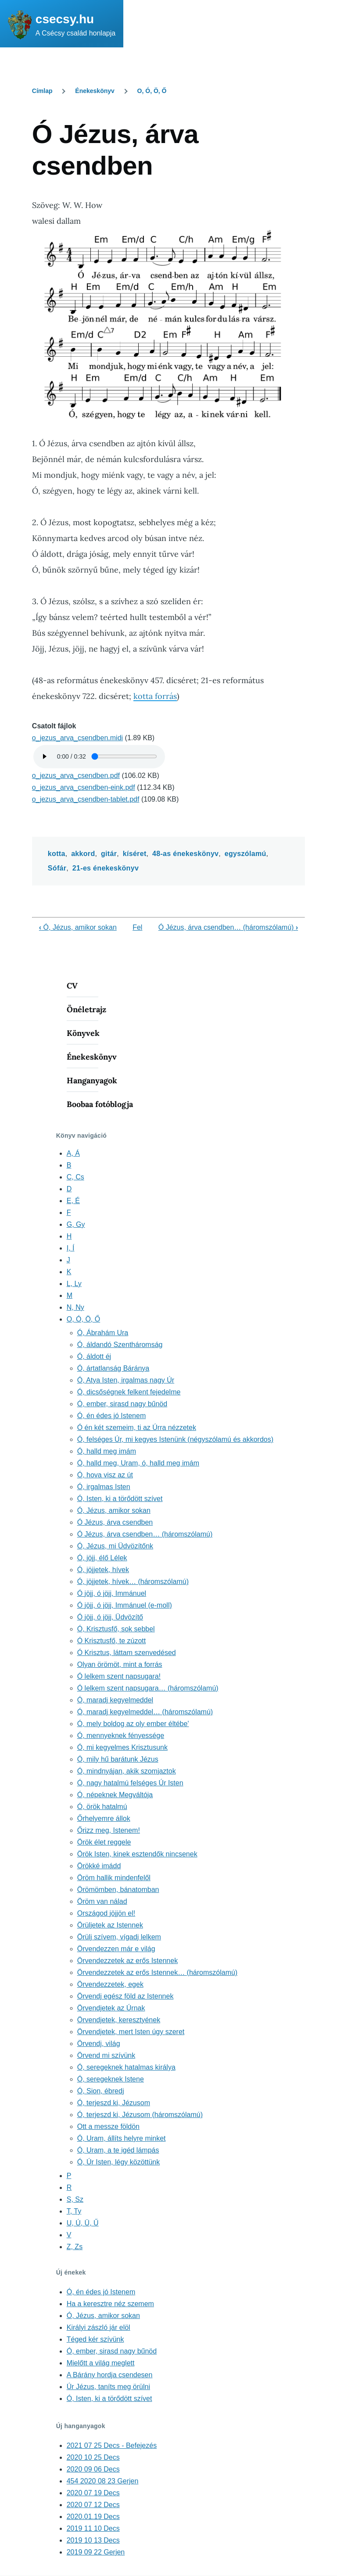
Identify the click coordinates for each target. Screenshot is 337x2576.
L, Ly (74, 1283)
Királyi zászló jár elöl (98, 2327)
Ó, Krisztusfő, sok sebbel (116, 1629)
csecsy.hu (65, 19)
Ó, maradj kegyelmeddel (115, 1700)
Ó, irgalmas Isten (103, 1486)
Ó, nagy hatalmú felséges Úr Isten (130, 1783)
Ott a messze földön (108, 2126)
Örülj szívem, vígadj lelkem (119, 1937)
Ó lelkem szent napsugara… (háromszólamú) (148, 1688)
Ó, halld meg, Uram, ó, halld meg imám (138, 1463)
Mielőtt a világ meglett (101, 2363)
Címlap (42, 90)
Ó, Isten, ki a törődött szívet (120, 1498)
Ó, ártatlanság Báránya (113, 1368)
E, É (73, 1200)
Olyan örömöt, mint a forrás (119, 1664)
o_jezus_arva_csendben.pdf (76, 775)
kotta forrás (155, 696)
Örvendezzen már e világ (116, 1949)
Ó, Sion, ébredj (100, 2091)
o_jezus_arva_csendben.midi (77, 738)
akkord (83, 853)
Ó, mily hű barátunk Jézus (117, 1759)
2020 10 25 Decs (93, 2457)
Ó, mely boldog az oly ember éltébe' (133, 1723)
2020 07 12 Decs (93, 2504)
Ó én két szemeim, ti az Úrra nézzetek (136, 1427)
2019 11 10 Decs (93, 2528)
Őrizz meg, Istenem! (108, 1830)
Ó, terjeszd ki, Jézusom (113, 2103)
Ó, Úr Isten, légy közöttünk (118, 2162)
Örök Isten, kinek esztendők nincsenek (137, 1854)
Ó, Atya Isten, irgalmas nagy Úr (125, 1380)
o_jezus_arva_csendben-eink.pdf (83, 787)
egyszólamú (245, 853)
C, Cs (75, 1177)
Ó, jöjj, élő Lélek (102, 1558)
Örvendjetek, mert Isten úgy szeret (131, 2031)
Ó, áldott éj (94, 1356)
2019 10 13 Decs (93, 2540)
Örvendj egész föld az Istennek (125, 1996)
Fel (137, 927)
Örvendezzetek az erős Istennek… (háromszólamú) (157, 1972)
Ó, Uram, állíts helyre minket (121, 2138)
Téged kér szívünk (95, 2339)
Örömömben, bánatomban (118, 1889)
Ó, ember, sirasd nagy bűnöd (122, 1404)
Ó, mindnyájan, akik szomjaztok (126, 1771)
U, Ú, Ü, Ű (83, 2223)
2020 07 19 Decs (93, 2493)
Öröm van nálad (102, 1901)
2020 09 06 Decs (93, 2469)
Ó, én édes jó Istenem (111, 1415)
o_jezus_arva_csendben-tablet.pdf (86, 799)
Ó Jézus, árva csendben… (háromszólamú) (228, 927)
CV (72, 986)
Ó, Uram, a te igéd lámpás (118, 2150)
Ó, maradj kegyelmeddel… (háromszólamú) (145, 1712)
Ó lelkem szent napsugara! (119, 1676)
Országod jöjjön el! (106, 1913)
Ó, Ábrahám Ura (102, 1332)
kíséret (135, 853)
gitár (109, 853)
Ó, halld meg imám (106, 1451)
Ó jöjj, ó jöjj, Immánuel (111, 1593)
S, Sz (75, 2199)
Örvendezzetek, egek (110, 1984)
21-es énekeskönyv (105, 868)
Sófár (57, 868)
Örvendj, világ (98, 2043)
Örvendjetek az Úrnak (111, 2008)
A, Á (73, 1153)
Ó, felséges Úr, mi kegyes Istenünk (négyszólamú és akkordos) (175, 1439)
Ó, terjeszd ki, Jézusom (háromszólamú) (140, 2114)
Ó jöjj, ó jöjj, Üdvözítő (110, 1617)
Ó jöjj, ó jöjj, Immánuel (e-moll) (124, 1605)
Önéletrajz (86, 1009)
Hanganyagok (92, 1080)
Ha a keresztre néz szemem (110, 2303)
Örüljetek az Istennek (110, 1925)
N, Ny (75, 1307)
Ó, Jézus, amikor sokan (78, 927)
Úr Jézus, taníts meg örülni (108, 2386)
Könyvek (83, 1033)
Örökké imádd (99, 1866)
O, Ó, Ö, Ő (152, 90)
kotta (56, 853)
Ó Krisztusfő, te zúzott (111, 1640)
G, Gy (76, 1224)
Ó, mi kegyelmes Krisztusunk (122, 1747)
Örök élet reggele (104, 1842)
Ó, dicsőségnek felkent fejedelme (129, 1392)
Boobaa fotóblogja (100, 1104)
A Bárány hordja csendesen (110, 2375)
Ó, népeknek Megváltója (115, 1795)
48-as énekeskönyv (185, 853)
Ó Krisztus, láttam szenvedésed (126, 1652)
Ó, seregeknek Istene (110, 2079)
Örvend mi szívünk (106, 2055)
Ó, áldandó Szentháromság (120, 1344)
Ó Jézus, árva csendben (115, 1522)
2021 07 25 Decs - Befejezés (112, 2445)
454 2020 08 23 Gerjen (103, 2481)
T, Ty (74, 2211)
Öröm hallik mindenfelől (114, 1877)
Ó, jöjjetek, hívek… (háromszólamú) (133, 1581)
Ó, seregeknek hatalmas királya (126, 2067)
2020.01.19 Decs (93, 2516)
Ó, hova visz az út (105, 1475)
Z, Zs (74, 2246)
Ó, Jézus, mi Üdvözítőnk (115, 1546)
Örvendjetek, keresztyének (118, 2020)
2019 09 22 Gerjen (96, 2552)
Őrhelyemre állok (103, 1818)
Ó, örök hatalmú (102, 1806)
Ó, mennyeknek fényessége (120, 1735)
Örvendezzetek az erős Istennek (127, 1960)
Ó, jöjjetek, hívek (103, 1569)
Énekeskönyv (95, 90)
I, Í (71, 1248)
